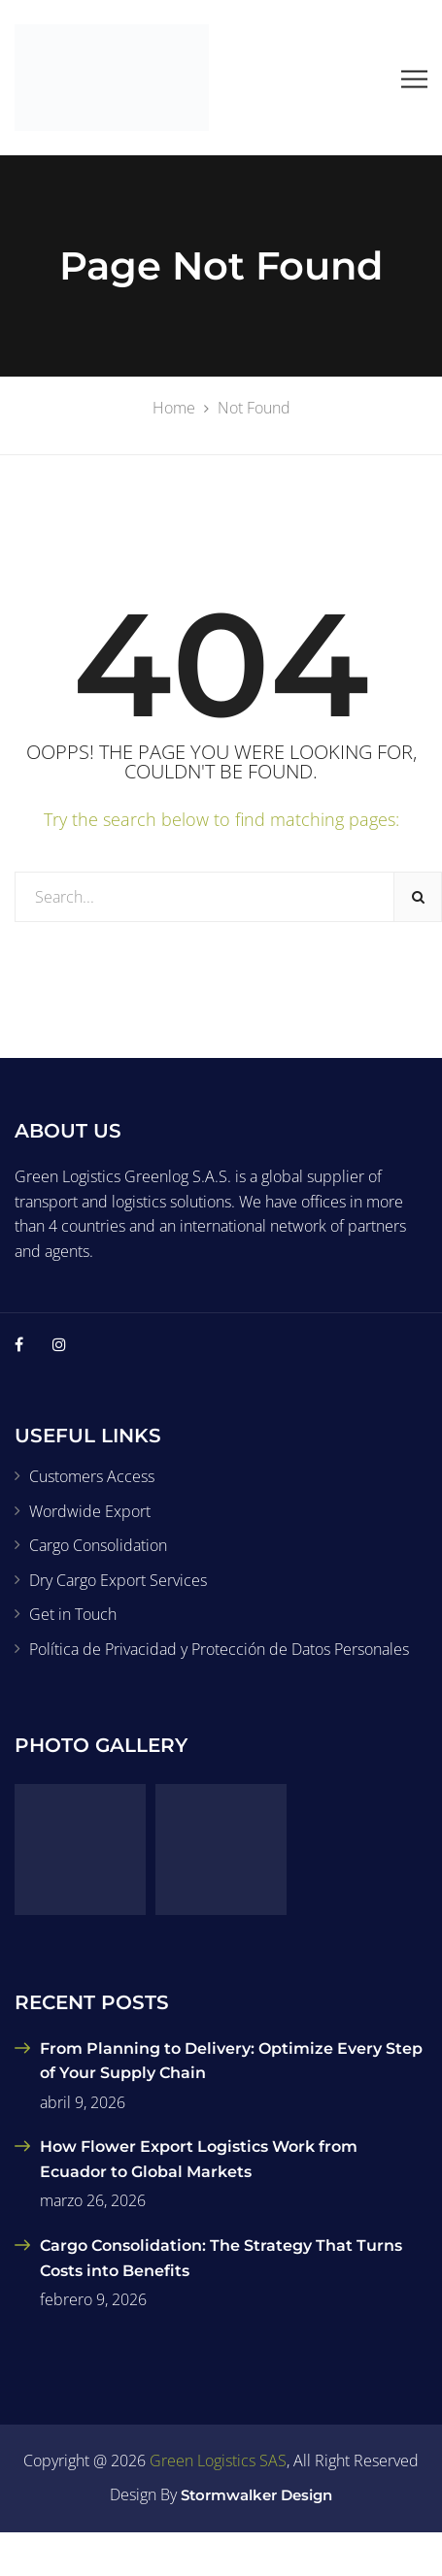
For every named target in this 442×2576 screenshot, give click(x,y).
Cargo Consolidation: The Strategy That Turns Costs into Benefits (221, 2258)
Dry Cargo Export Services (118, 1580)
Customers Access (91, 1476)
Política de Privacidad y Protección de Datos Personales (219, 1649)
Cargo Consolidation (98, 1545)
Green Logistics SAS (218, 2460)
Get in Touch (73, 1614)
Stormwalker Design (256, 2495)
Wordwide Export (90, 1511)
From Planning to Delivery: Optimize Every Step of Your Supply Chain (231, 2061)
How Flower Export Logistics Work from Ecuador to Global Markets (198, 2159)
